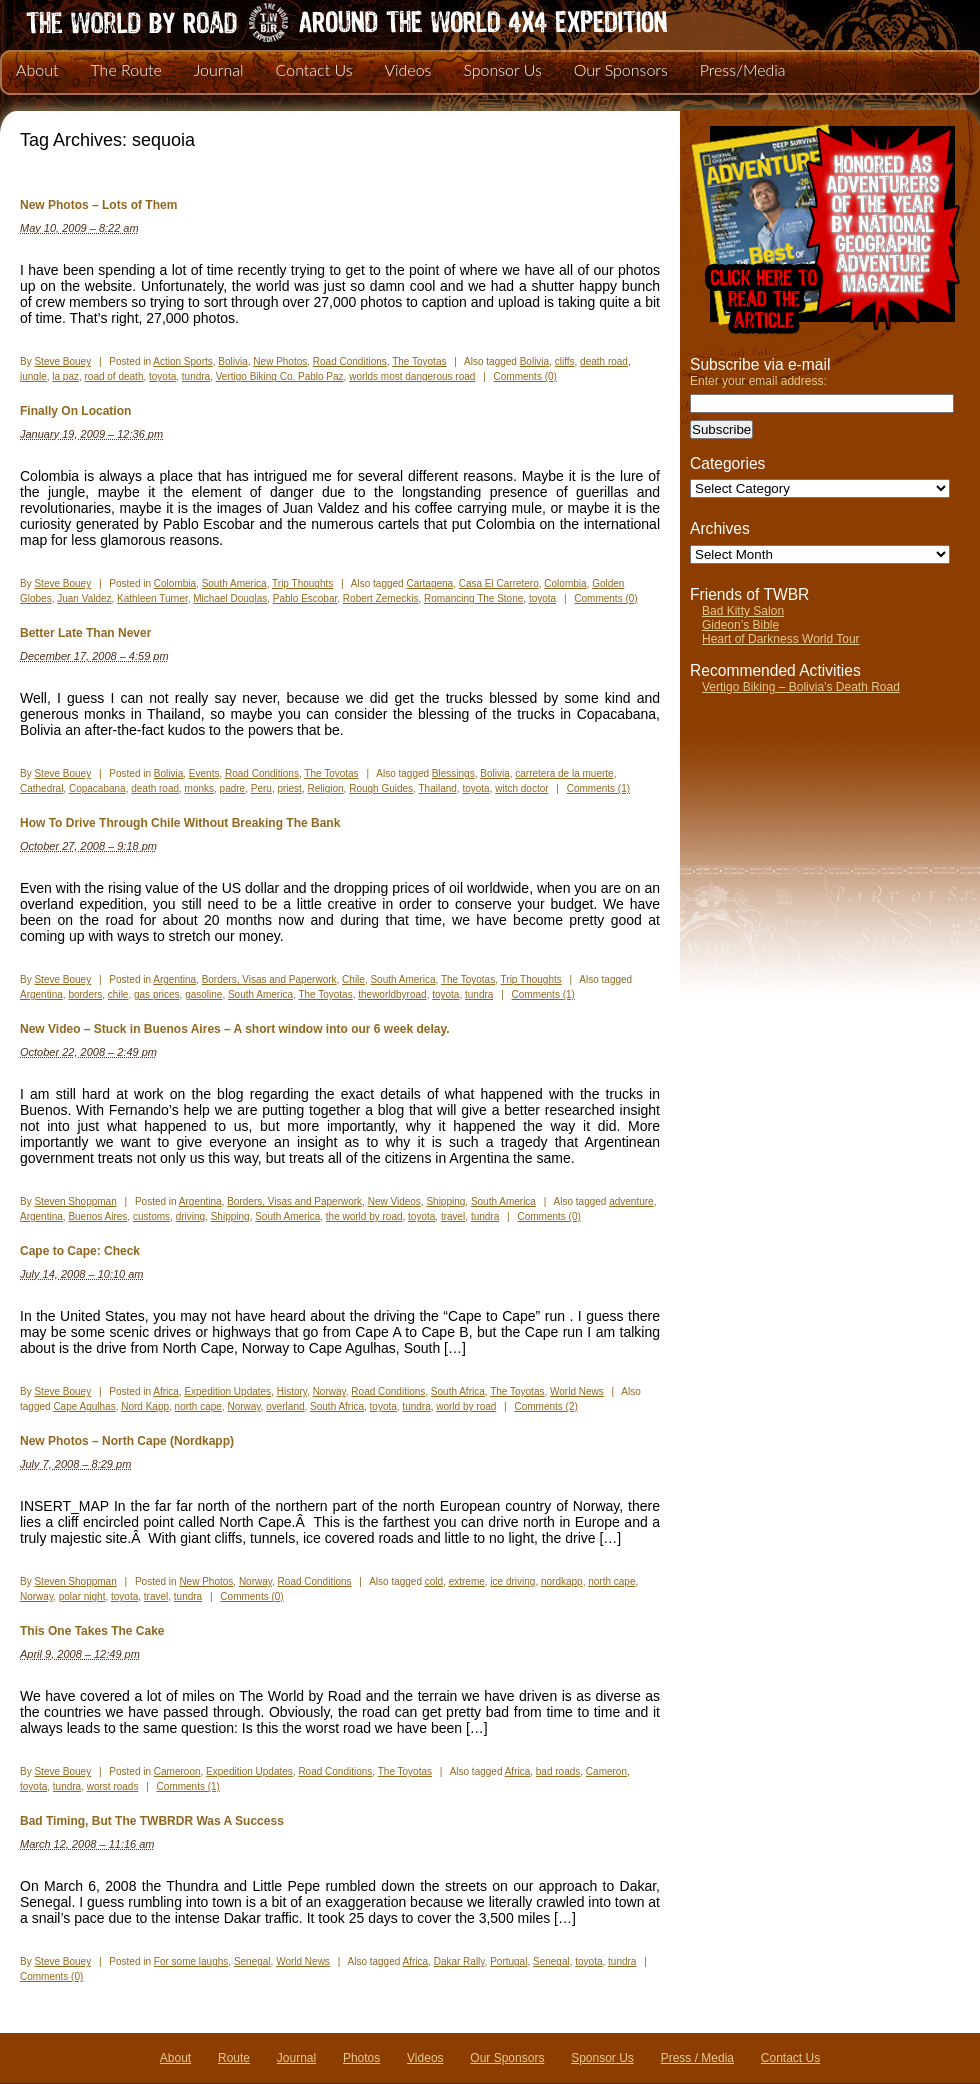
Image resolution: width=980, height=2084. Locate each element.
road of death (114, 376)
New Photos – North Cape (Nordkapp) (127, 1441)
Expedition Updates (227, 1391)
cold (434, 1581)
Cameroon (177, 1771)
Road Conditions (350, 361)
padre (233, 788)
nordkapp (562, 1581)
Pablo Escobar (305, 598)
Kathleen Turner (152, 598)
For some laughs (191, 1961)
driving (190, 1216)
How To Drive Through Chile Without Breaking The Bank (180, 823)
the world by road (364, 1216)
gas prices (157, 994)
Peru (261, 788)
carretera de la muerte (564, 773)
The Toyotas (419, 361)
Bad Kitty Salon (743, 611)
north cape (198, 1406)
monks (199, 788)
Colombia (175, 583)
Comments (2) (545, 1406)
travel (453, 1216)
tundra (196, 376)
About (37, 69)
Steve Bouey (62, 361)
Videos (407, 69)
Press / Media (697, 2058)
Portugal (508, 1961)
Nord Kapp (145, 1406)
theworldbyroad (392, 994)
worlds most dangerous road (412, 376)
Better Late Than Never (85, 633)
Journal (219, 69)
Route (234, 2058)
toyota (162, 376)
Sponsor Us (502, 69)
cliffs (565, 361)
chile (118, 994)
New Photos (280, 361)
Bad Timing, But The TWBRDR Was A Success (152, 1821)
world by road (466, 1406)
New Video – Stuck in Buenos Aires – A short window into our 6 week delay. (235, 1029)
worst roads (113, 1786)
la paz (65, 376)
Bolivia (232, 361)
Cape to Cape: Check (80, 1251)
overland (285, 1406)
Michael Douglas (230, 598)
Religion (325, 788)
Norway (329, 1391)
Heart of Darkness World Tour (781, 639)
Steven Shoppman (75, 1201)
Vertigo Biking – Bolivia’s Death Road (801, 687)
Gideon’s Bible (740, 625)
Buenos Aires (97, 1216)
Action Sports (182, 361)
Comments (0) (525, 376)
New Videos (394, 1201)
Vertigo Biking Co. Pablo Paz (280, 376)
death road (604, 361)
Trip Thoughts (302, 583)
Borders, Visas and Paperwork (269, 979)
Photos (361, 2058)
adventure (631, 1201)
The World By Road (315, 20)
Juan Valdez (84, 598)
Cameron (606, 1771)
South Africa (458, 1391)
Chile (353, 979)
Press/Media (743, 69)
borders (85, 994)
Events (204, 773)
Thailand (437, 788)
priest (289, 788)
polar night (82, 1596)
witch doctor (521, 788)
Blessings (453, 773)
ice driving (512, 1581)
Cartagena (429, 583)
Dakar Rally (459, 1961)
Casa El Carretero (499, 583)
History (292, 1391)
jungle (33, 376)
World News (577, 1391)
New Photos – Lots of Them (98, 205)
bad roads (558, 1771)
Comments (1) (598, 788)
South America (234, 583)
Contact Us (314, 69)
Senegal (252, 1961)
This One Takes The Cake (92, 1631)
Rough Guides (381, 788)
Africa (166, 1391)
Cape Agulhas (84, 1406)
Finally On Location (75, 411)
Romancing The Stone (473, 598)
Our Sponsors (621, 69)
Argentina (174, 979)
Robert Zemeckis (381, 598)
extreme (467, 1581)
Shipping (445, 1201)
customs (151, 1216)
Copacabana (97, 788)
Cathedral (41, 788)
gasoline (203, 994)
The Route (125, 69)
